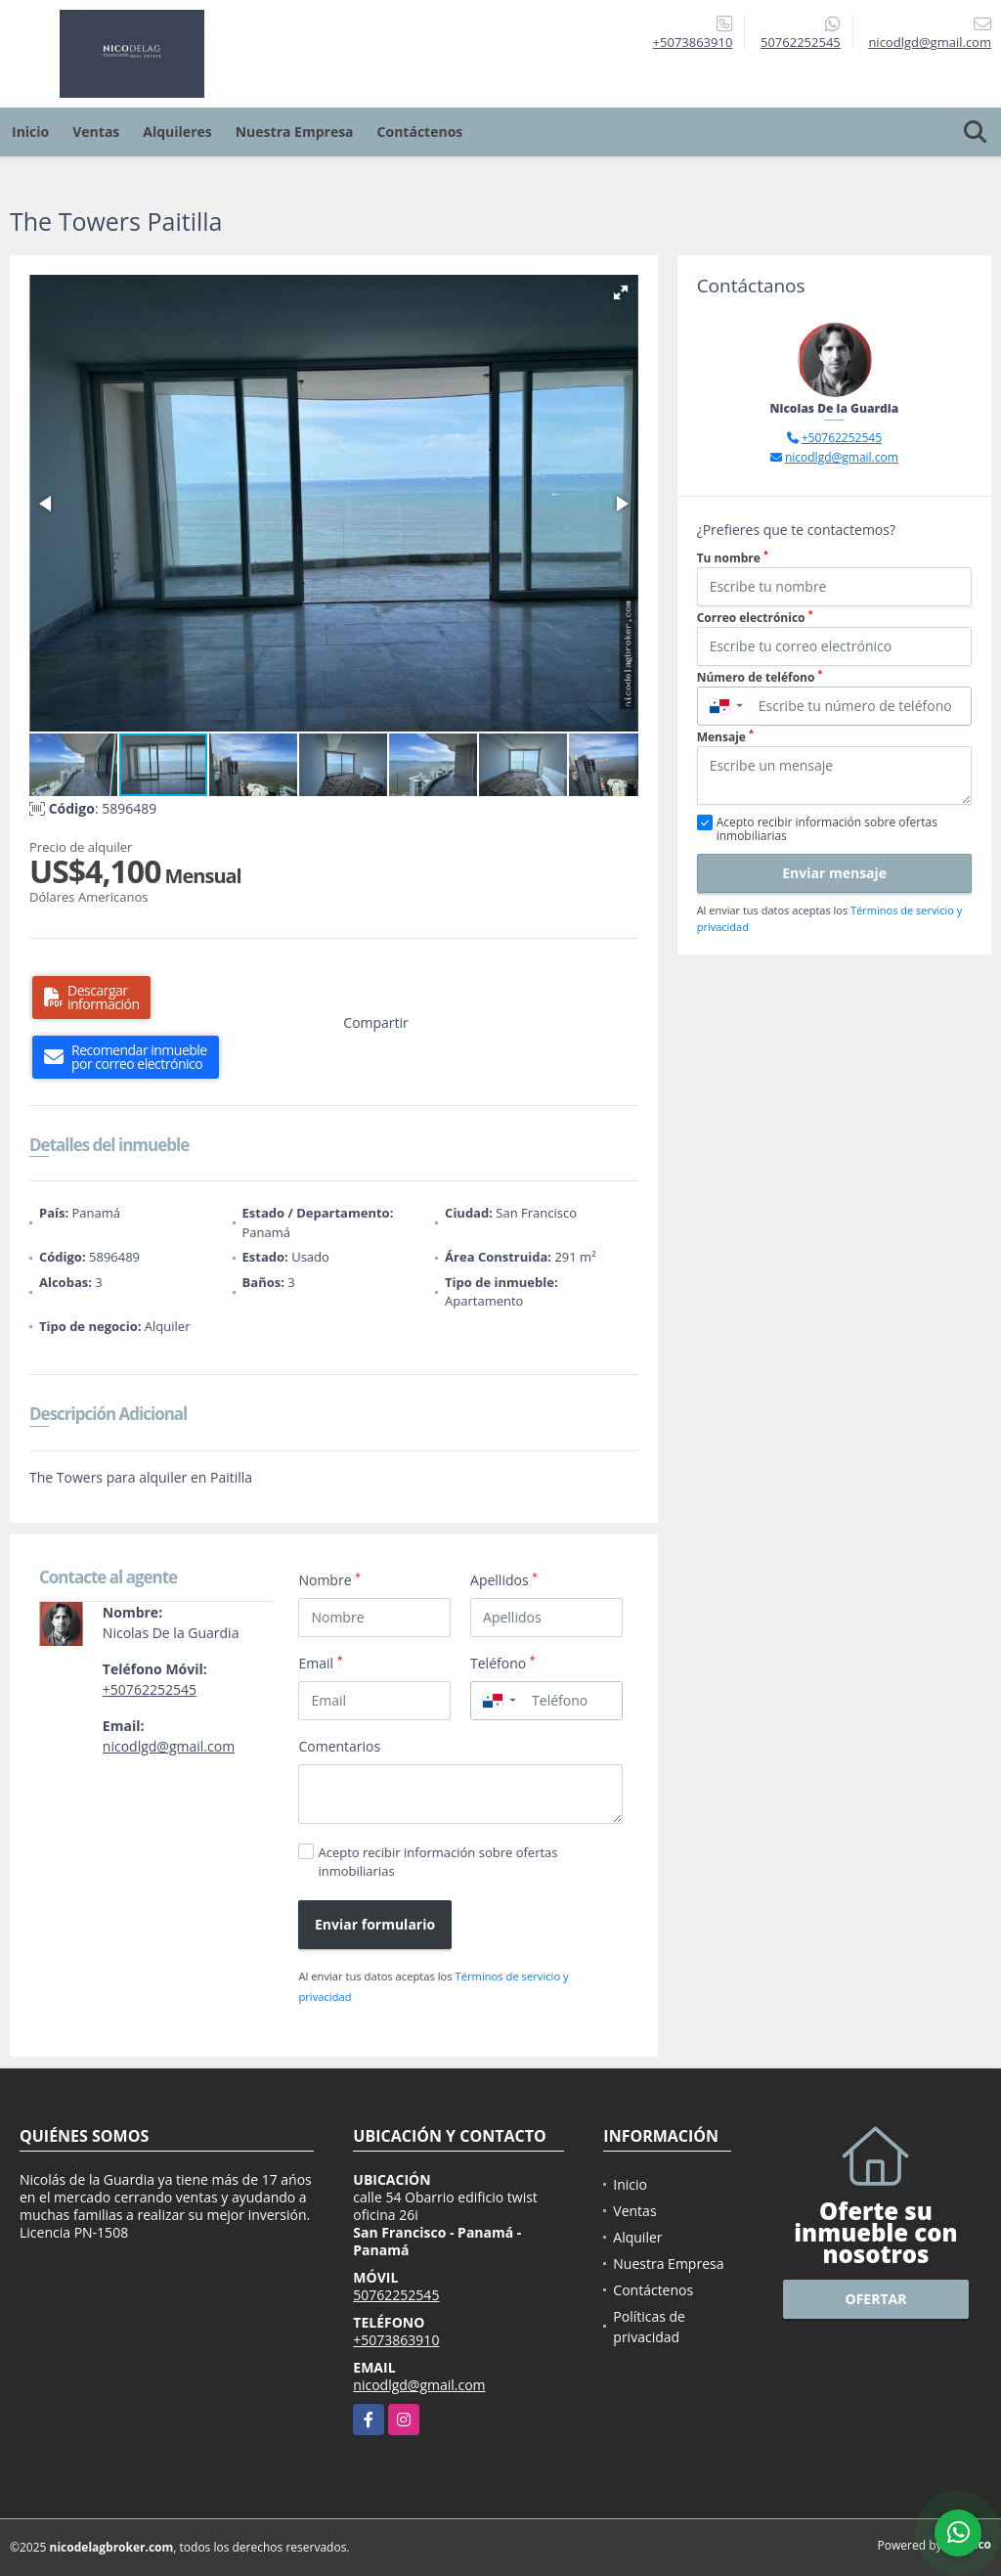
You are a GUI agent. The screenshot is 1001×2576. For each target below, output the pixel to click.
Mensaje (725, 737)
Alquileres (177, 131)
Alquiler (637, 2237)
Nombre (329, 1579)
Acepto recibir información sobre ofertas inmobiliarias (437, 1861)
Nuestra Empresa (295, 131)
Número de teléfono (760, 677)
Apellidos (504, 1579)
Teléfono (503, 1662)
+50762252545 (149, 1689)
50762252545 (801, 42)
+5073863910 (693, 42)
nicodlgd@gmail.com (169, 1746)
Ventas (95, 131)
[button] (620, 292)
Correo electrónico (755, 617)
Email (320, 1662)
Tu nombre (732, 558)
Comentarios (339, 1746)
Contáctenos (420, 131)
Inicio (30, 131)
